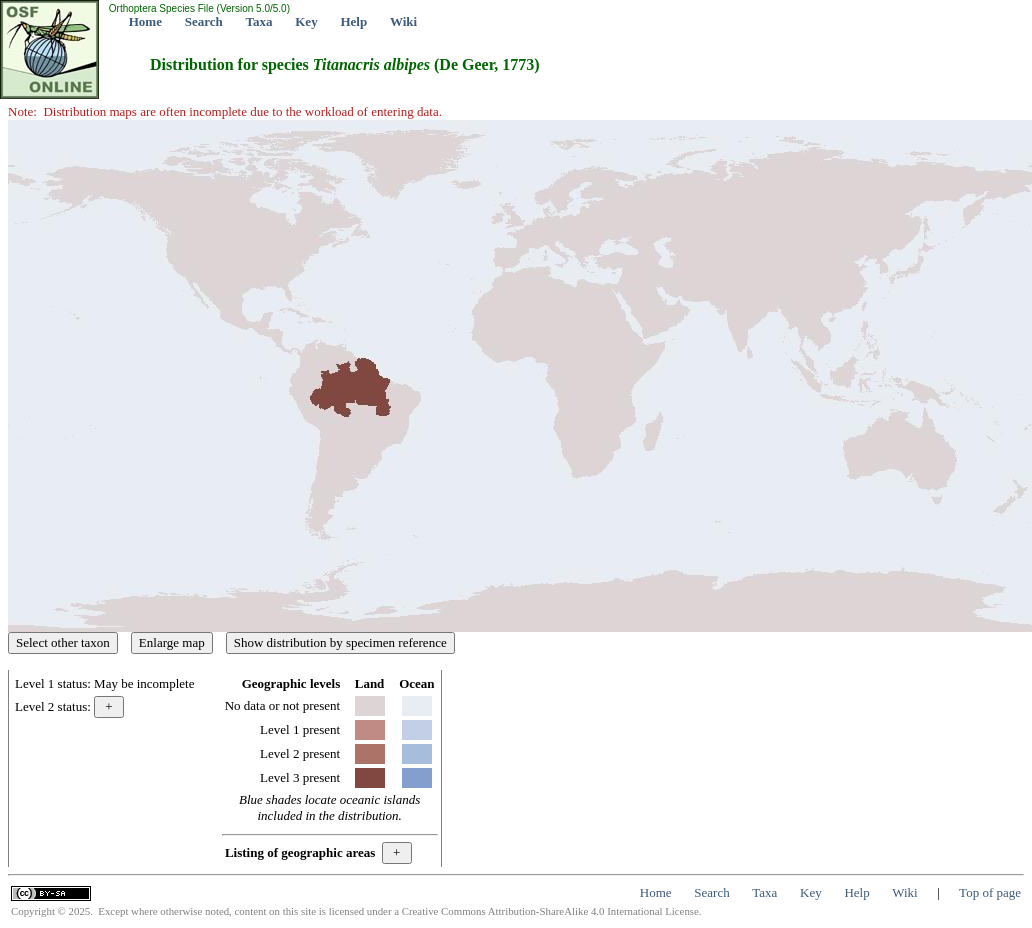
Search (204, 21)
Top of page (990, 892)
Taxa (259, 21)
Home (145, 21)
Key (306, 21)
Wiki (403, 21)
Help (353, 21)
